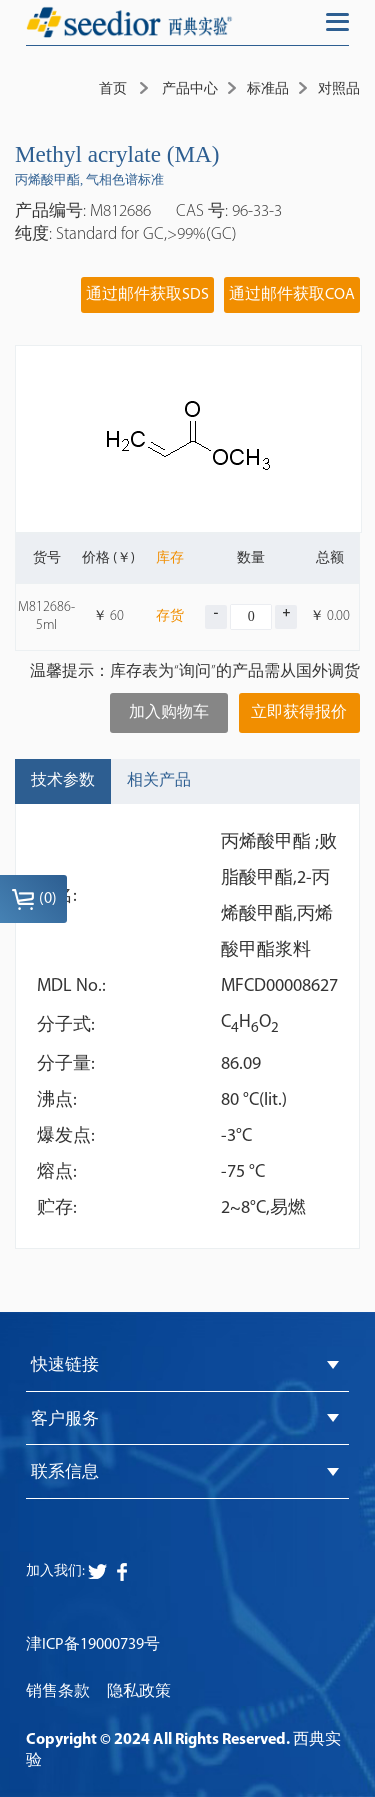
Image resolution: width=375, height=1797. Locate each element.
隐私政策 (139, 1692)
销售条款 (58, 1692)
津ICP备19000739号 (93, 1645)
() (34, 899)
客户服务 (65, 1419)
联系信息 (65, 1472)
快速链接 (65, 1365)
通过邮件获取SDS (147, 295)
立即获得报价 (299, 713)
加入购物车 (169, 713)
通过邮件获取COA (292, 295)
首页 (113, 89)
